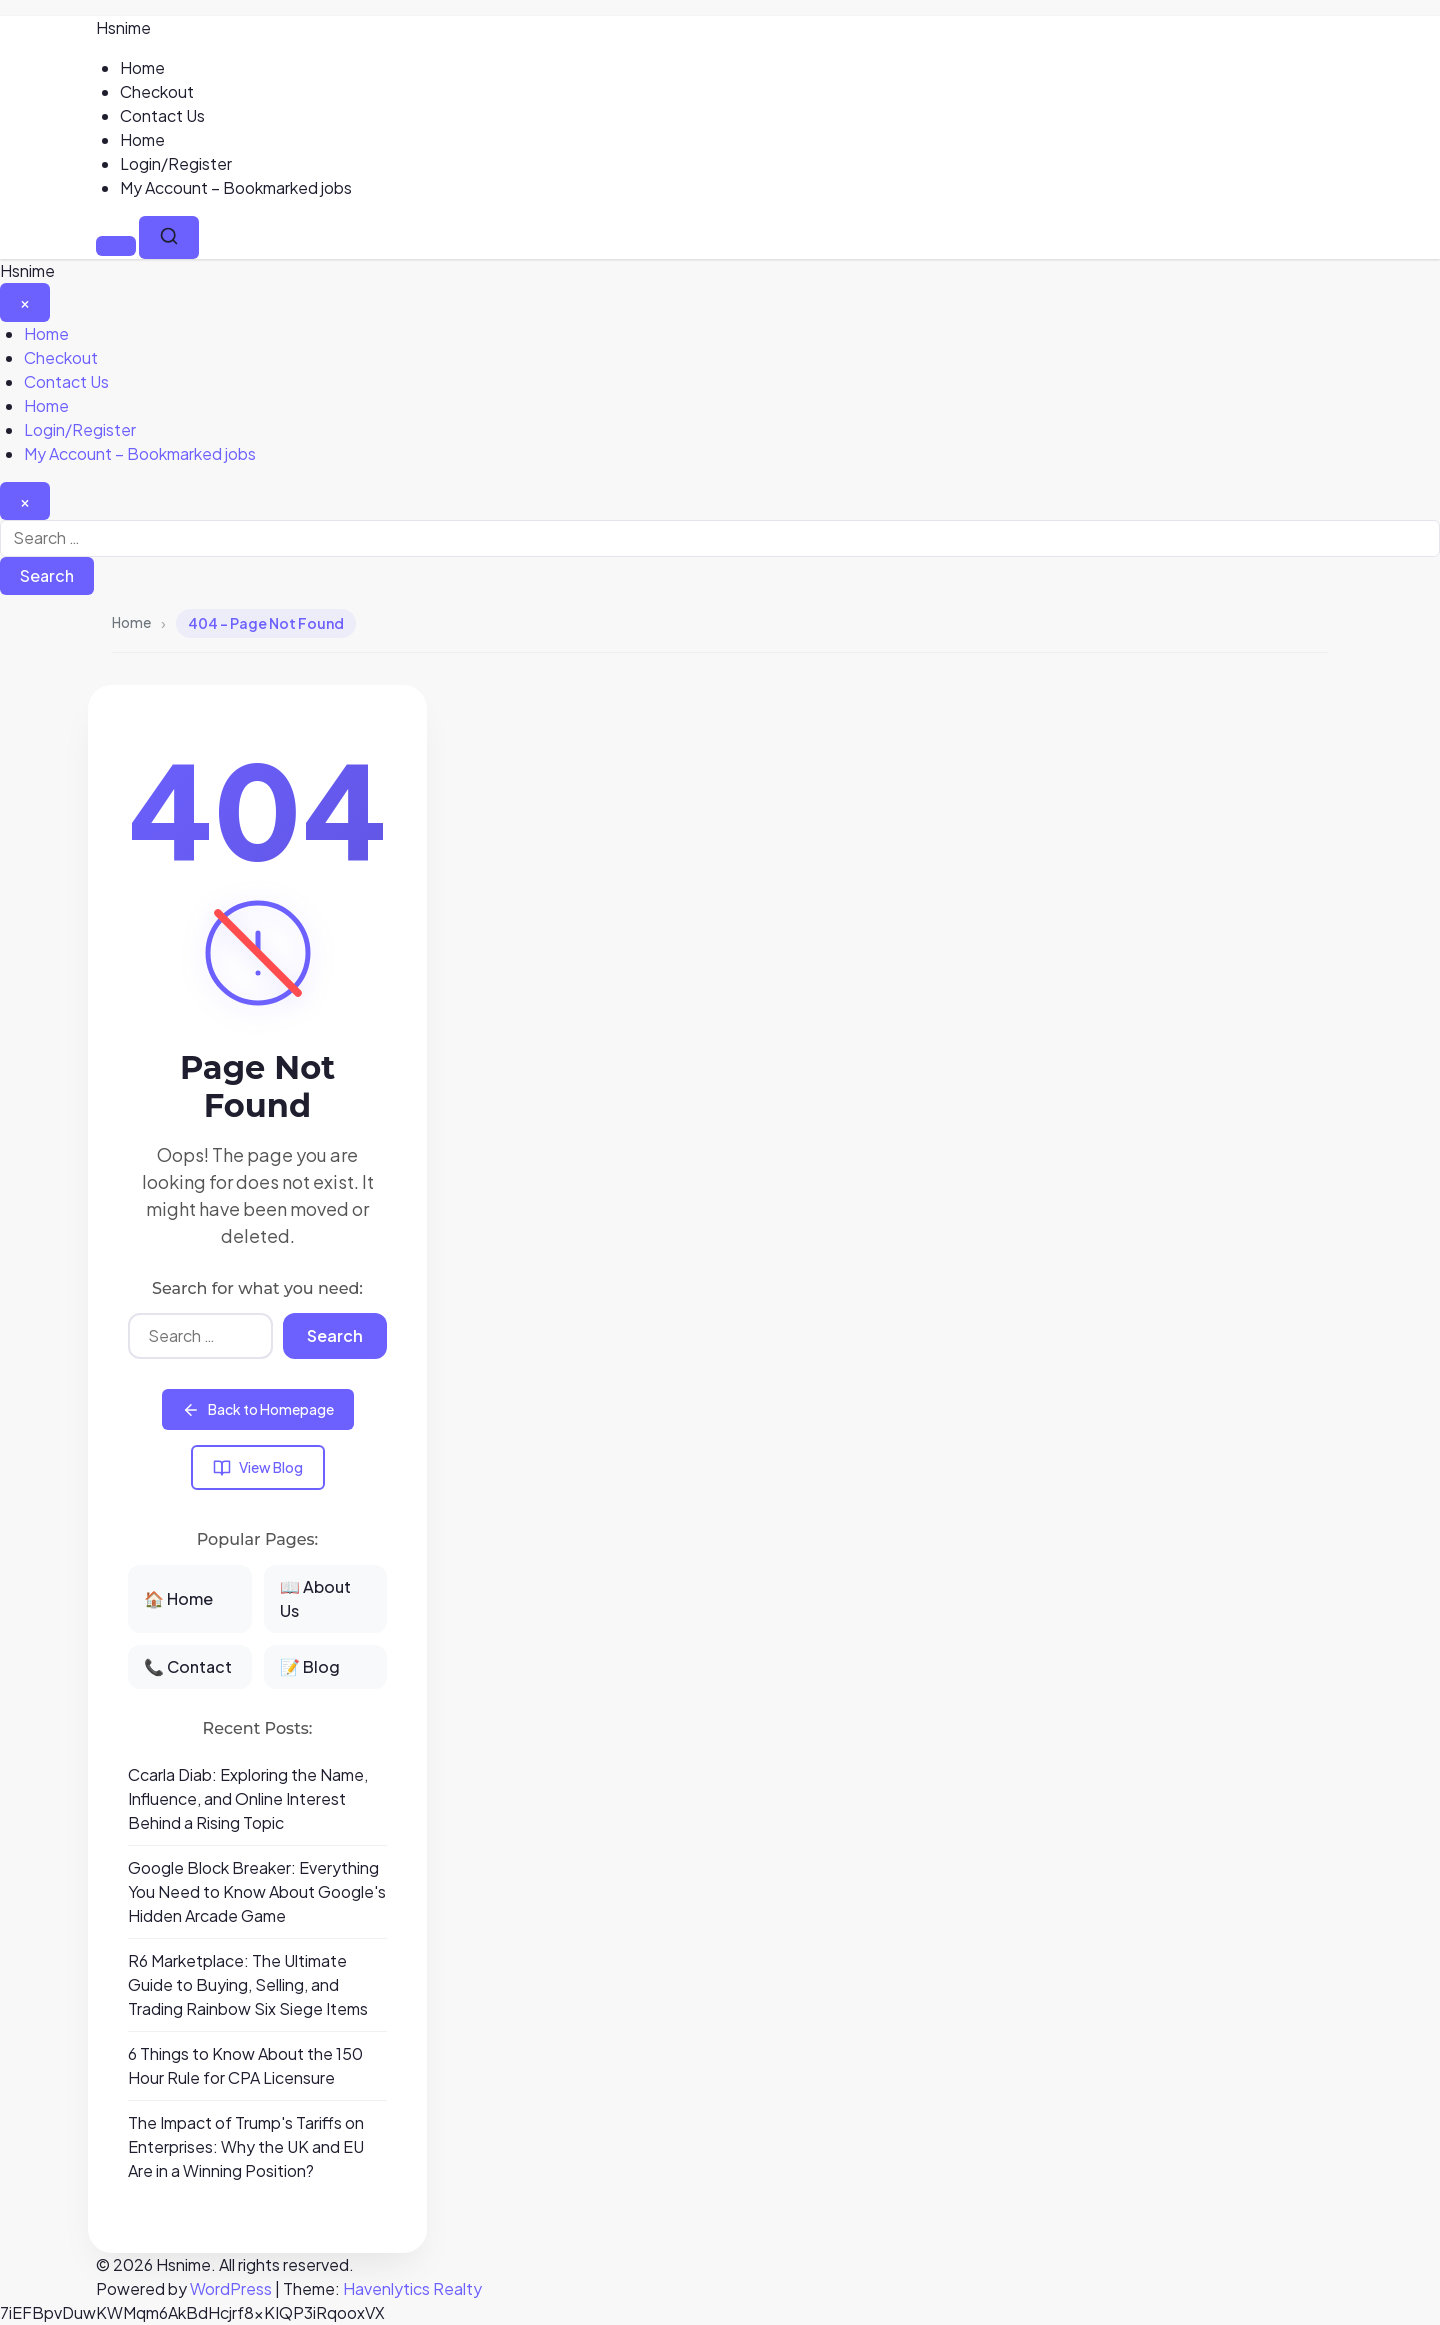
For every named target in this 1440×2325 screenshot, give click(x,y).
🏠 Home (178, 1598)
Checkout (157, 91)
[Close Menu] (25, 302)
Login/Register (176, 163)
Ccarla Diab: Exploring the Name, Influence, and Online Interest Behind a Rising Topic (248, 1798)
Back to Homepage (258, 1409)
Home (142, 67)
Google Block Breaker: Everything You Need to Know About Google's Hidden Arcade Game (257, 1891)
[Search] (169, 237)
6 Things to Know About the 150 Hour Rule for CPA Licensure (245, 2065)
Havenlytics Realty (412, 2288)
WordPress (231, 2288)
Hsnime (123, 27)
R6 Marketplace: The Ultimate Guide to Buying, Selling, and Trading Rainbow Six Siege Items (248, 1984)
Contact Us (162, 115)
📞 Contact (188, 1666)
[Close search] (25, 501)
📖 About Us (315, 1598)
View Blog (258, 1467)
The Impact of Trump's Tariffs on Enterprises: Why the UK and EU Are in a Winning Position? (246, 2146)
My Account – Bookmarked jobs (236, 187)
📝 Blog (310, 1666)
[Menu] (116, 246)
